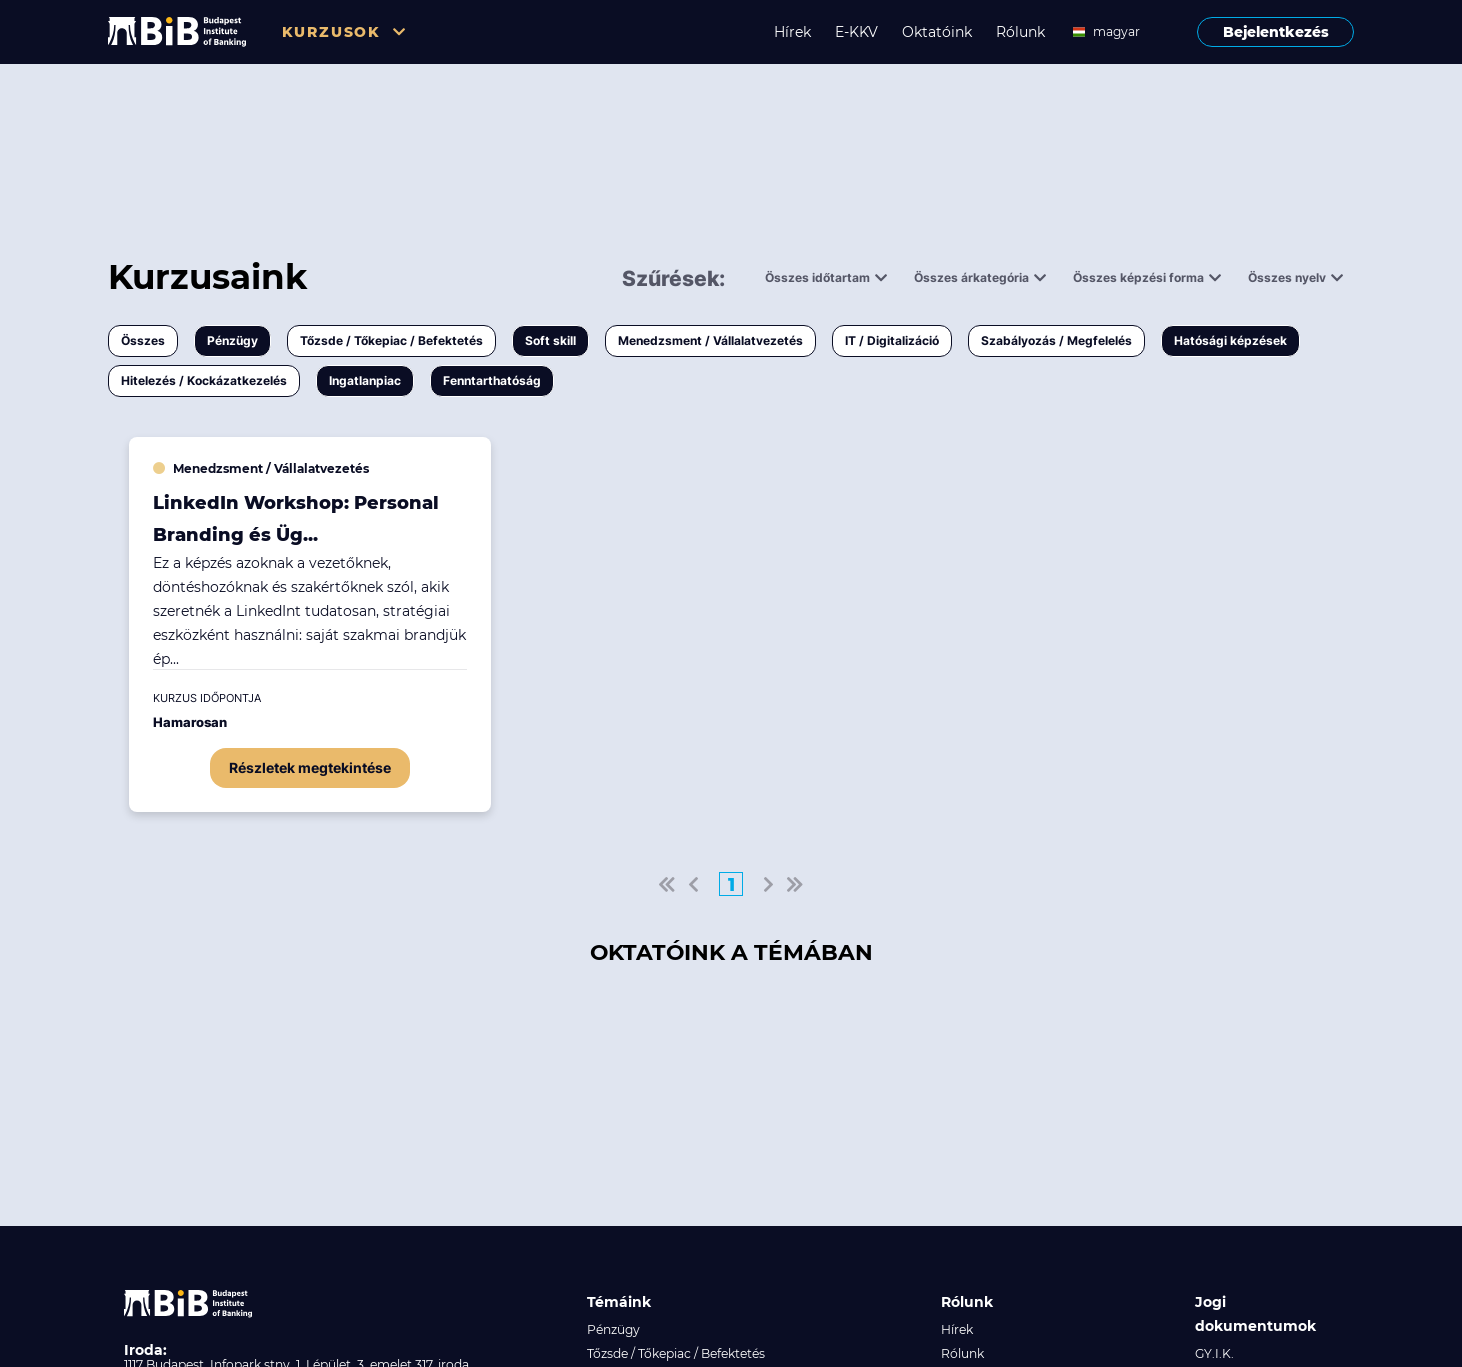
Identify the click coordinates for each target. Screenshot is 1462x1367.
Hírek (792, 32)
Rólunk (1020, 32)
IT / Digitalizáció (892, 340)
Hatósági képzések (1230, 340)
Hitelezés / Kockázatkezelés (204, 380)
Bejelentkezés (1276, 32)
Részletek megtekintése (310, 767)
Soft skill (550, 340)
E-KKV (856, 32)
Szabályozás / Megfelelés (1056, 340)
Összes (143, 340)
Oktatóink (937, 32)
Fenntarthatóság (492, 380)
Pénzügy (232, 340)
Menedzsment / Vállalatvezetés (710, 340)
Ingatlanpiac (365, 380)
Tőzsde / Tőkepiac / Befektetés (391, 340)
